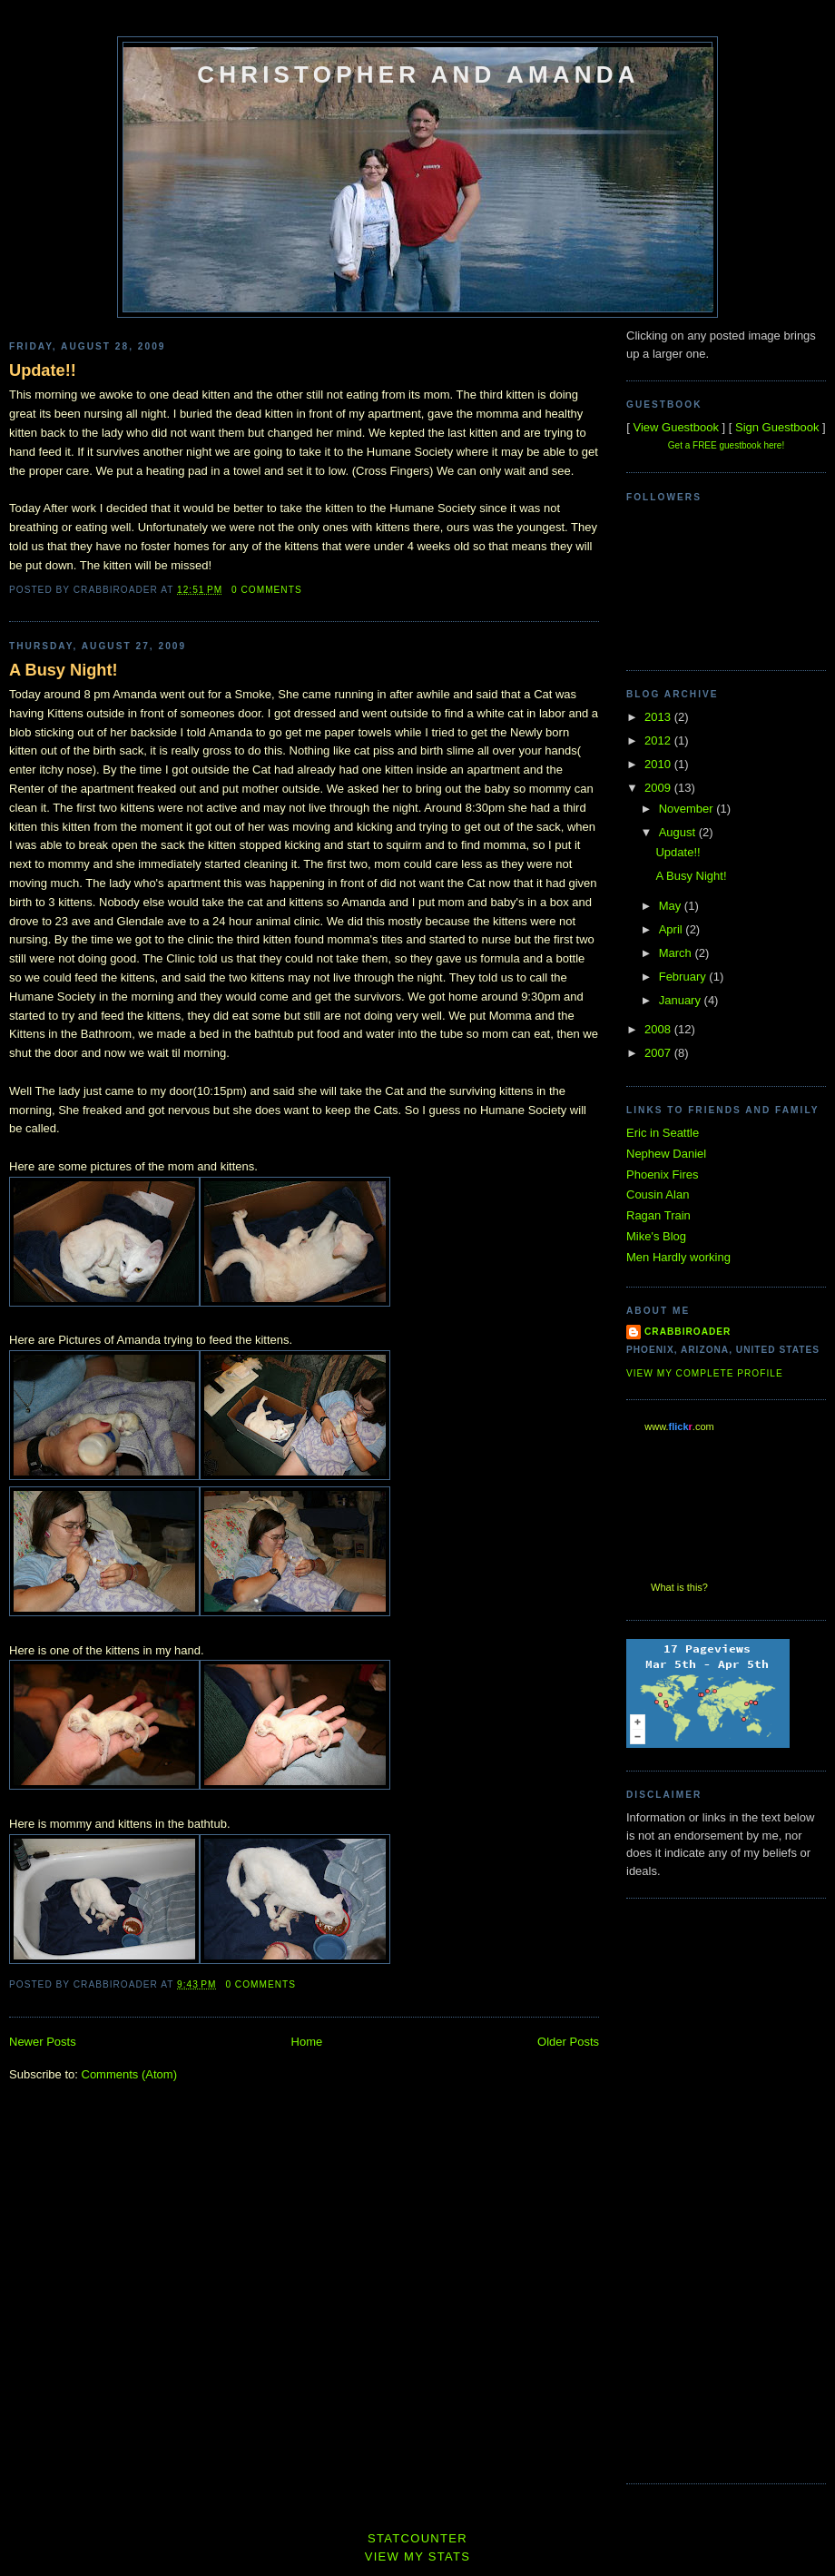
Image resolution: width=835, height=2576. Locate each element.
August (679, 832)
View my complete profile (704, 1373)
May (671, 906)
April (672, 929)
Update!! (42, 370)
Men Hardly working (678, 1257)
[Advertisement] (698, 2188)
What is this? (679, 1587)
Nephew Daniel (666, 1153)
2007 (659, 1053)
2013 (659, 717)
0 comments (266, 590)
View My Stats (418, 2556)
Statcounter (417, 2538)
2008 (659, 1029)
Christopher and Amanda (418, 74)
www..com (678, 1426)
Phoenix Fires (662, 1174)
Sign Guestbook (777, 427)
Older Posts (568, 2041)
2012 (659, 740)
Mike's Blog (656, 1236)
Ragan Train (658, 1215)
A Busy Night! (63, 670)
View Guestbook (675, 427)
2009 (659, 788)
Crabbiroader (687, 1332)
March (677, 953)
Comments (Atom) (129, 2074)
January (681, 1000)
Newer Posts (42, 2041)
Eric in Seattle (662, 1133)
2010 (659, 764)
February (684, 976)
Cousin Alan (657, 1194)
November (688, 808)
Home (307, 2041)
